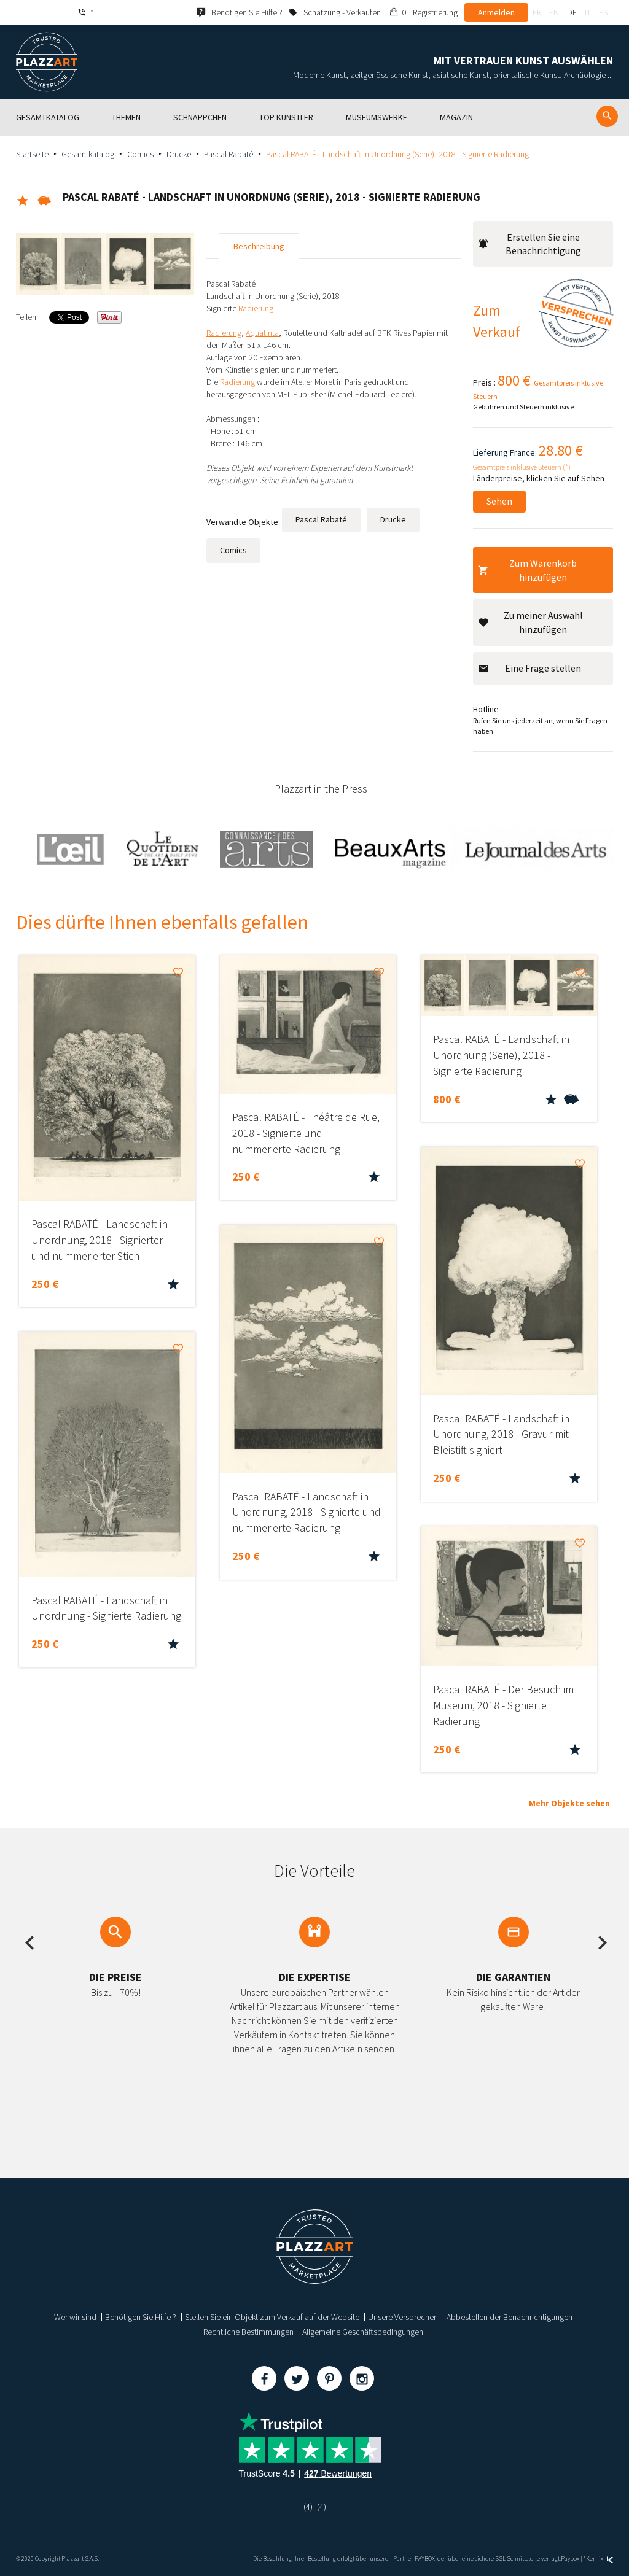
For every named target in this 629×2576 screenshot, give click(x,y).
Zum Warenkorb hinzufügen (527, 570)
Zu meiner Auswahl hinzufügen (530, 622)
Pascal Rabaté (228, 154)
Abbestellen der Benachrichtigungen (509, 2316)
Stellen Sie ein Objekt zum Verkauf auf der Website (272, 2316)
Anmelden (496, 12)
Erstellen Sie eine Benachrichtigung (529, 244)
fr (537, 12)
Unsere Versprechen (403, 2316)
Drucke (178, 154)
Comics (140, 154)
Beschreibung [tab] (258, 246)
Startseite (32, 154)
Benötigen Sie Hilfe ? (140, 2316)
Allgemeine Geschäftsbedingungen (362, 2331)
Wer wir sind (75, 2316)
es (603, 12)
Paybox (570, 2558)
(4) (308, 2506)
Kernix (599, 2558)
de (572, 12)
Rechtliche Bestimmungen (248, 2331)
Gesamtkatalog (87, 154)
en (554, 12)
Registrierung (435, 12)
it (588, 12)
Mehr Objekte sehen (569, 1803)
